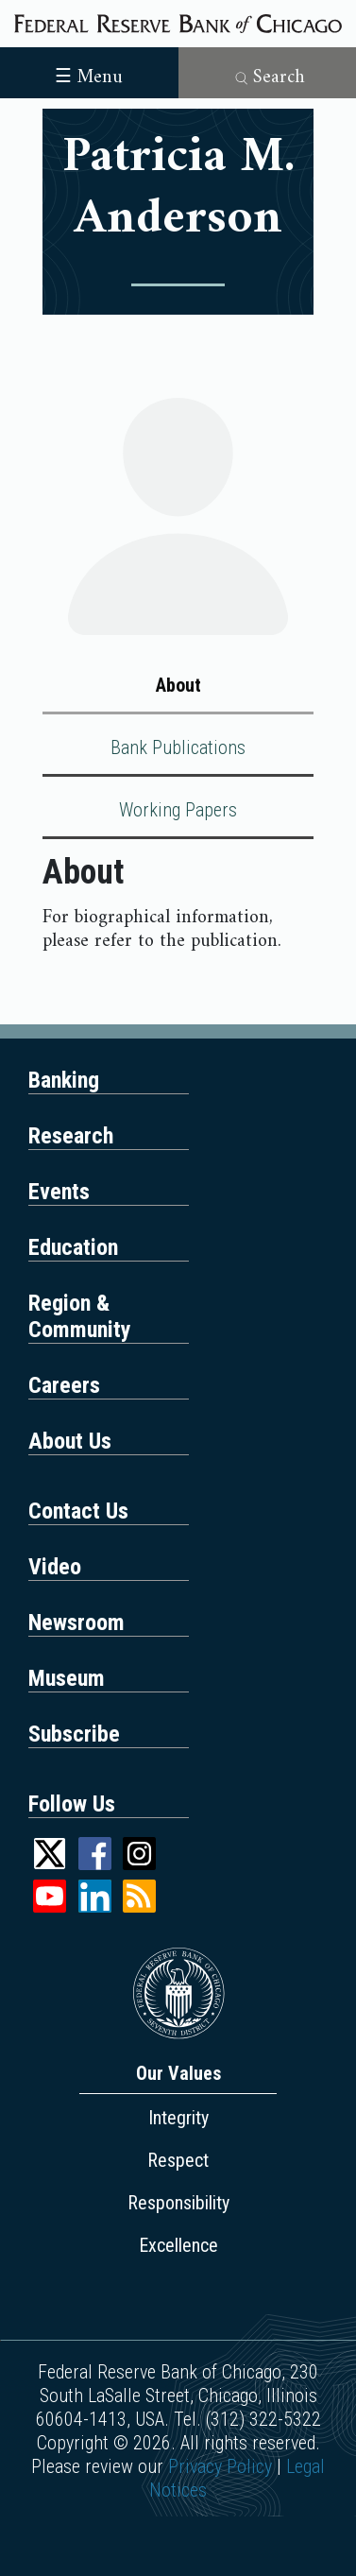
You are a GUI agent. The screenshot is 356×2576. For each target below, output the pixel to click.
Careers (64, 1385)
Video (54, 1567)
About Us (69, 1441)
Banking (63, 1080)
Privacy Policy (220, 2466)
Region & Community (79, 1316)
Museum (66, 1678)
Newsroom (76, 1622)
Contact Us (78, 1511)
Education (73, 1247)
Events (59, 1191)
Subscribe (74, 1734)
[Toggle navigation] (89, 71)
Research (70, 1136)
